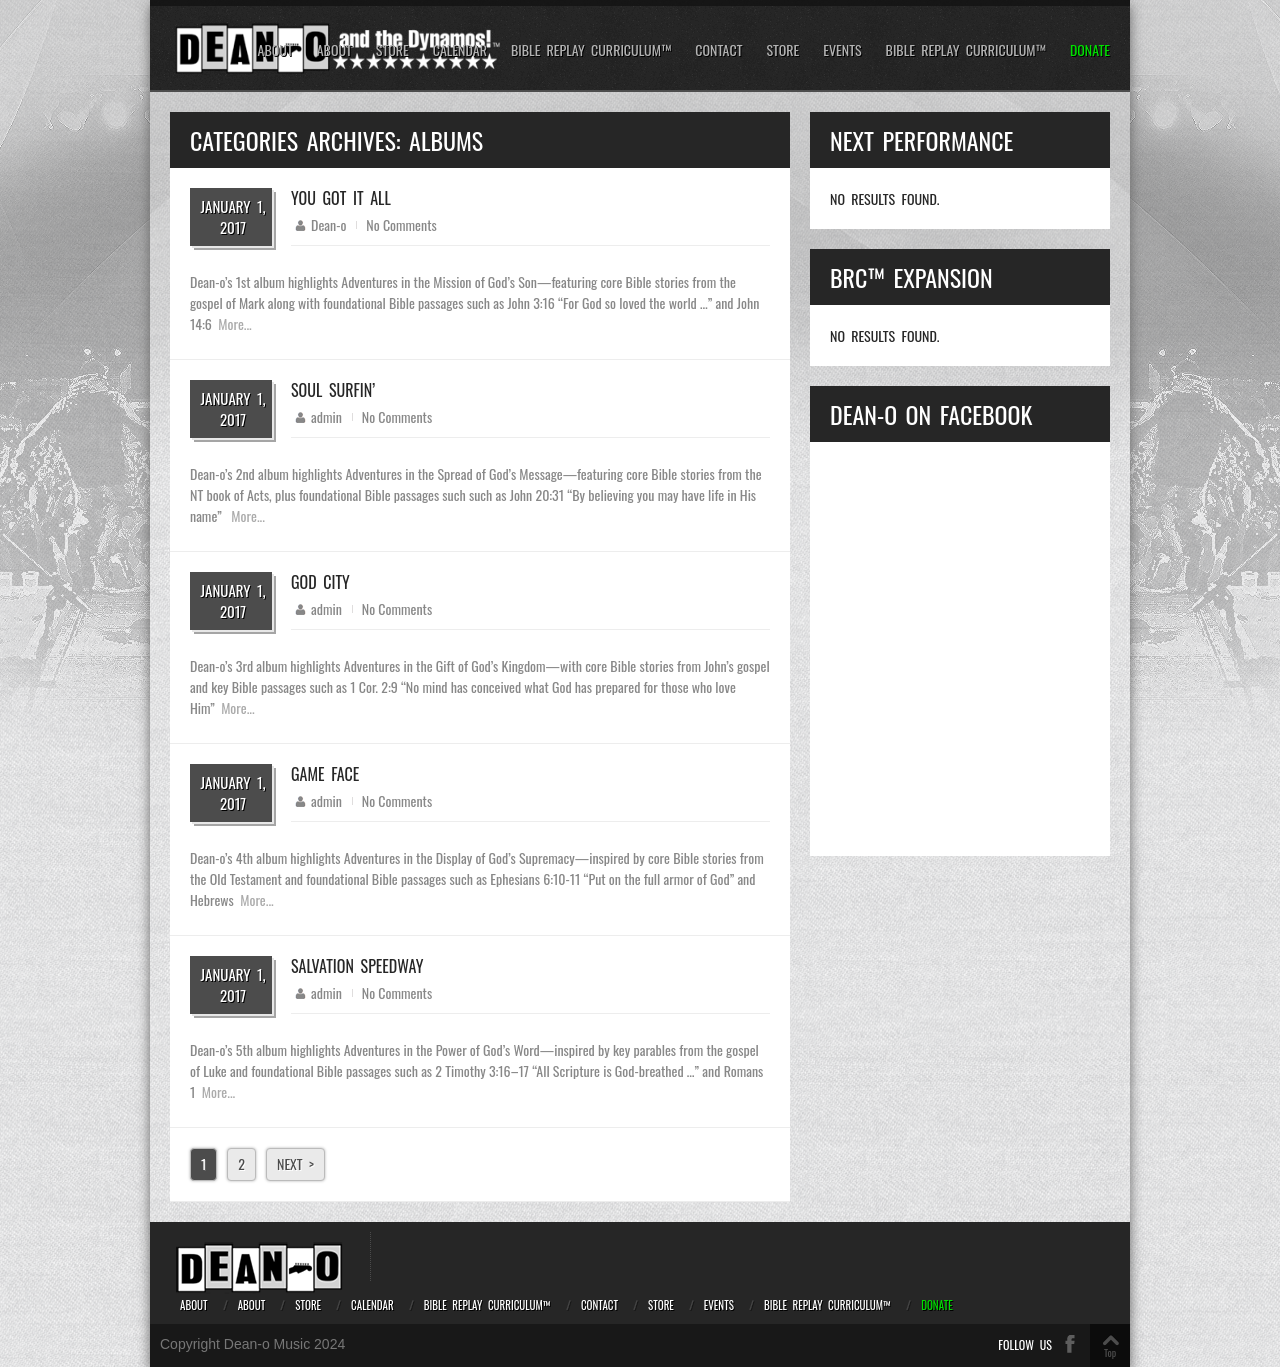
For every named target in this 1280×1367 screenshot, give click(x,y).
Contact (718, 50)
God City (320, 582)
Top (1110, 1352)
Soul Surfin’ (333, 390)
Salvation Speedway (357, 966)
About (275, 50)
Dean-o (328, 224)
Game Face (325, 774)
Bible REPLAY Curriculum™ (591, 50)
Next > (295, 1163)
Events (842, 50)
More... (234, 323)
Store (392, 50)
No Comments (401, 224)
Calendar (460, 50)
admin (326, 416)
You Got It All (341, 198)
